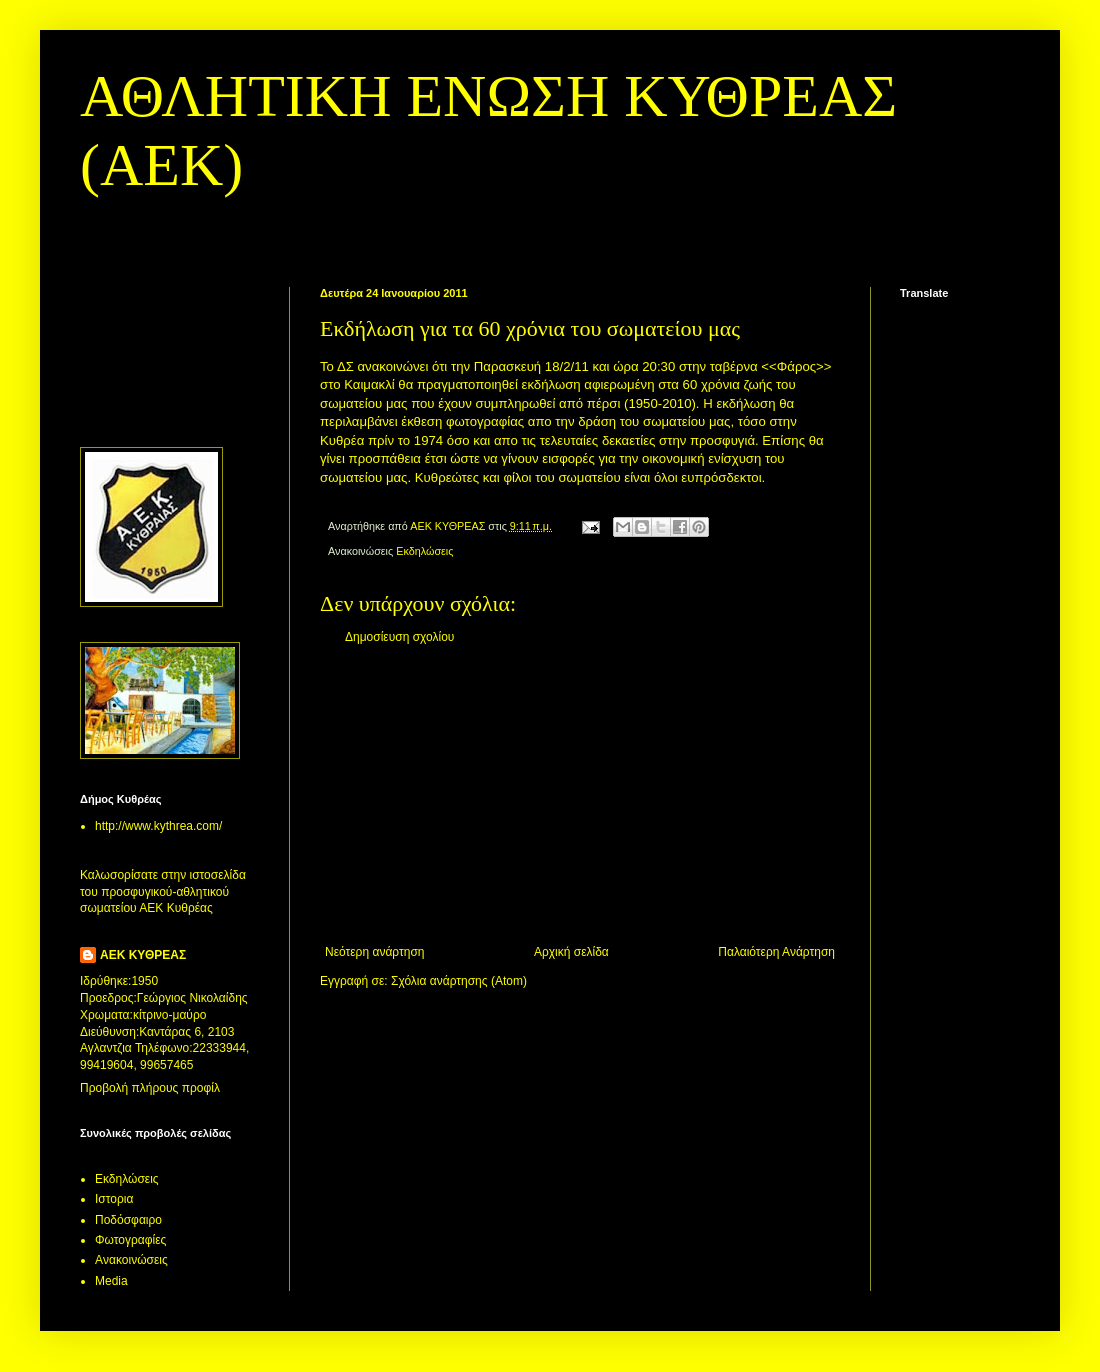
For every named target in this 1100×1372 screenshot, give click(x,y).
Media (111, 1281)
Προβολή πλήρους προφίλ (150, 1088)
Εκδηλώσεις (424, 551)
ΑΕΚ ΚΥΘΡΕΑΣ (143, 955)
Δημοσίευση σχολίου (399, 637)
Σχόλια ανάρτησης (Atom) (459, 981)
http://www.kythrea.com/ (158, 826)
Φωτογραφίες (130, 1240)
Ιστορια (114, 1199)
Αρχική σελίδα (571, 952)
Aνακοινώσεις (131, 1260)
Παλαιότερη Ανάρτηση (776, 952)
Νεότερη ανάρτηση (374, 952)
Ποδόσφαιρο (128, 1220)
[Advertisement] (580, 795)
